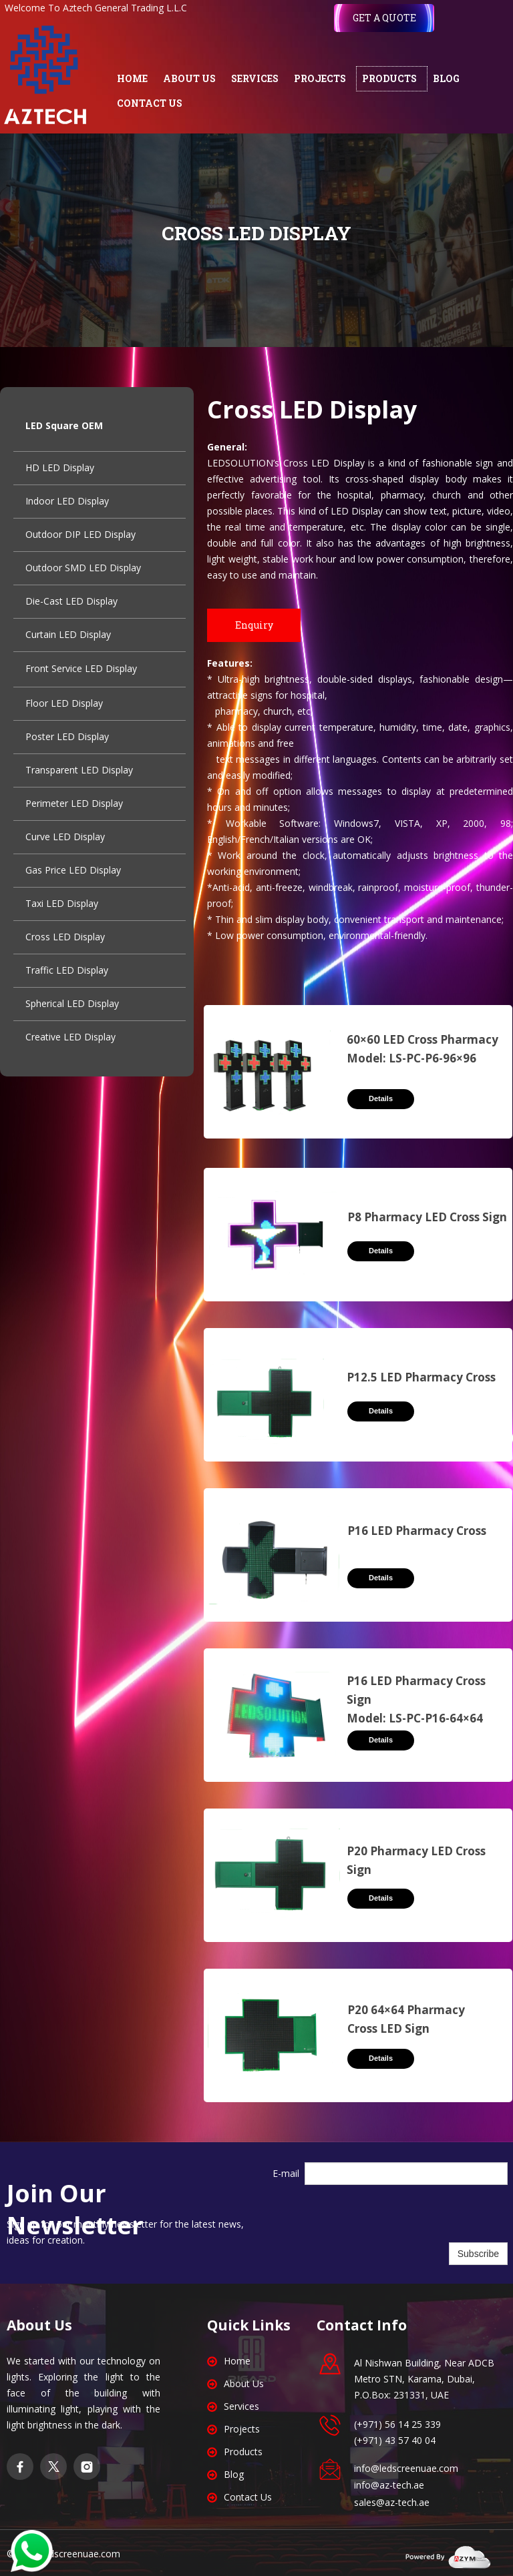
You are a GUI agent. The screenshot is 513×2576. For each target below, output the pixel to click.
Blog (234, 2474)
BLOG (446, 78)
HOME (132, 78)
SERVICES (255, 78)
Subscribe (478, 2253)
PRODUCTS (389, 78)
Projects (242, 2429)
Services (241, 2406)
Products (243, 2451)
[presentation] (406, 2214)
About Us (244, 2383)
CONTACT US (149, 103)
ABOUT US (189, 78)
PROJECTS (320, 78)
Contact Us (248, 2497)
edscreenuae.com (81, 2553)
